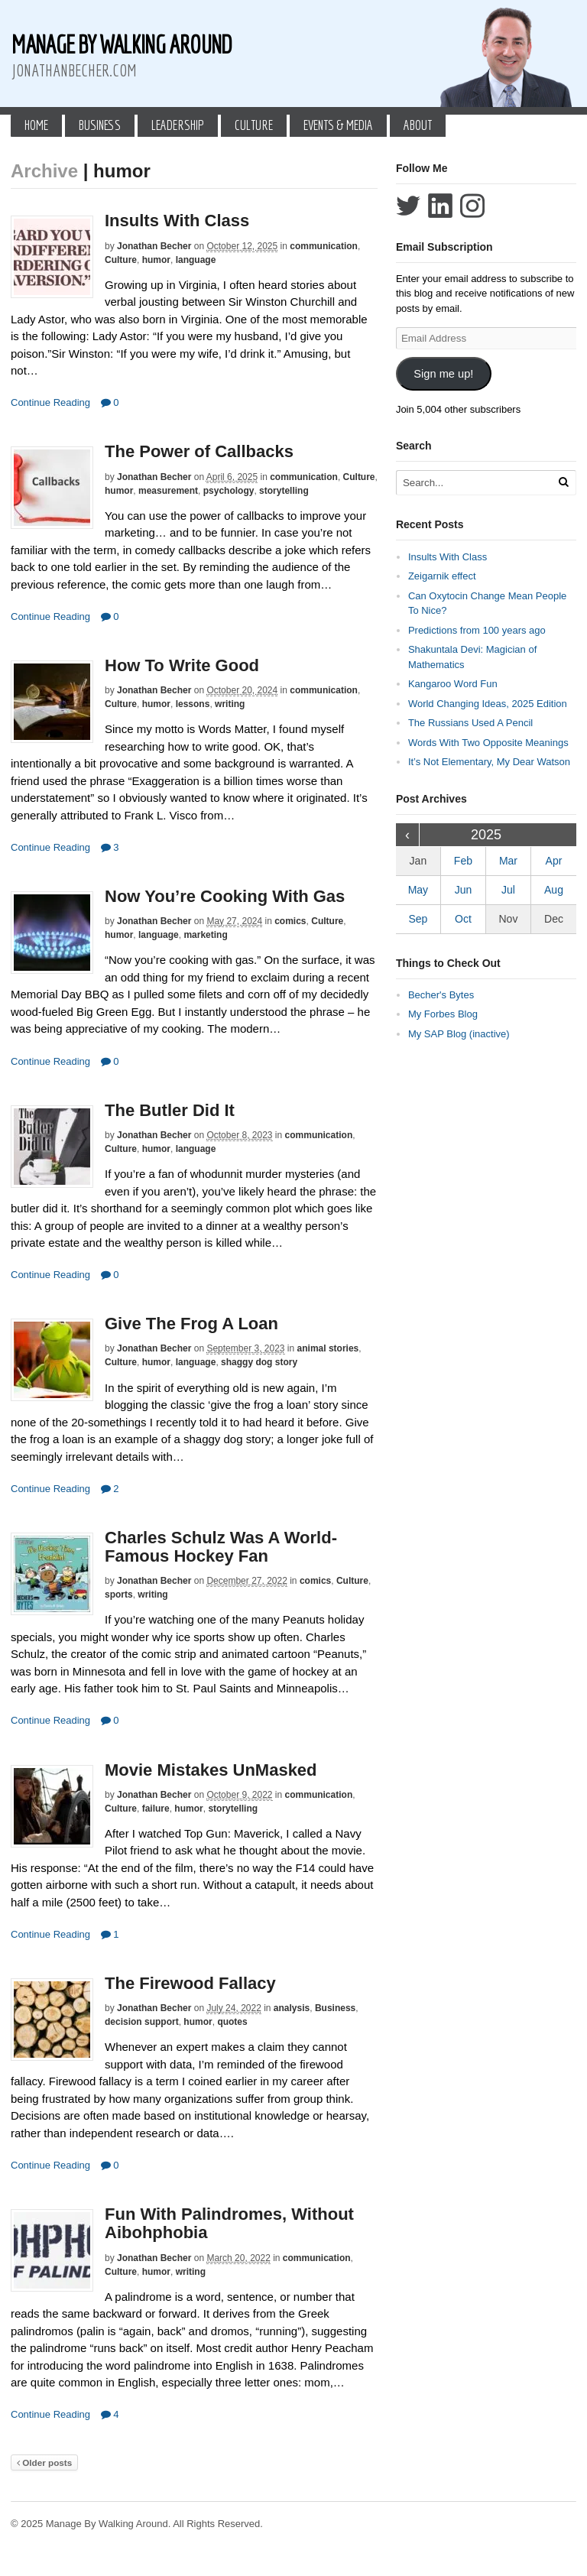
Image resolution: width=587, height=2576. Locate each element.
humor (156, 260)
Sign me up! (443, 374)
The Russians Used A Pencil (470, 722)
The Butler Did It (170, 1110)
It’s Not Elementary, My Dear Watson (489, 761)
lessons (193, 704)
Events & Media (338, 125)
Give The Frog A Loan (191, 1323)
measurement (168, 490)
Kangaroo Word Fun (453, 683)
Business (100, 125)
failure (156, 1808)
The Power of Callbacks (199, 451)
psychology (229, 490)
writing (230, 704)
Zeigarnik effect (442, 576)
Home (36, 125)
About (418, 125)
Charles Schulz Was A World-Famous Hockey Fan (221, 1546)
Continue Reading (50, 402)
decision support (142, 2021)
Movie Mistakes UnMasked (211, 1770)
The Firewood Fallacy (190, 1983)
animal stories (328, 1348)
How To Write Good (182, 665)
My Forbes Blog (443, 1014)
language (196, 260)
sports (119, 1594)
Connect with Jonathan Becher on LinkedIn (440, 205)
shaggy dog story (259, 1362)
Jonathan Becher (154, 246)
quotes (232, 2021)
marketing (205, 935)
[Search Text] (479, 483)
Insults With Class (177, 220)
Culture (254, 125)
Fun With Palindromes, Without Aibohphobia (229, 2223)
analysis (292, 2008)
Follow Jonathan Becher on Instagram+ (472, 205)
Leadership (177, 125)
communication (324, 246)
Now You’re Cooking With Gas (225, 896)
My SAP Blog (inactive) (459, 1034)
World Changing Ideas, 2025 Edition (487, 703)
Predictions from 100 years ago (477, 630)
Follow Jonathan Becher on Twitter (408, 205)
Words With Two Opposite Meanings (488, 742)
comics (290, 921)
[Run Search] (563, 482)
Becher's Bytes (441, 995)
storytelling (284, 490)
